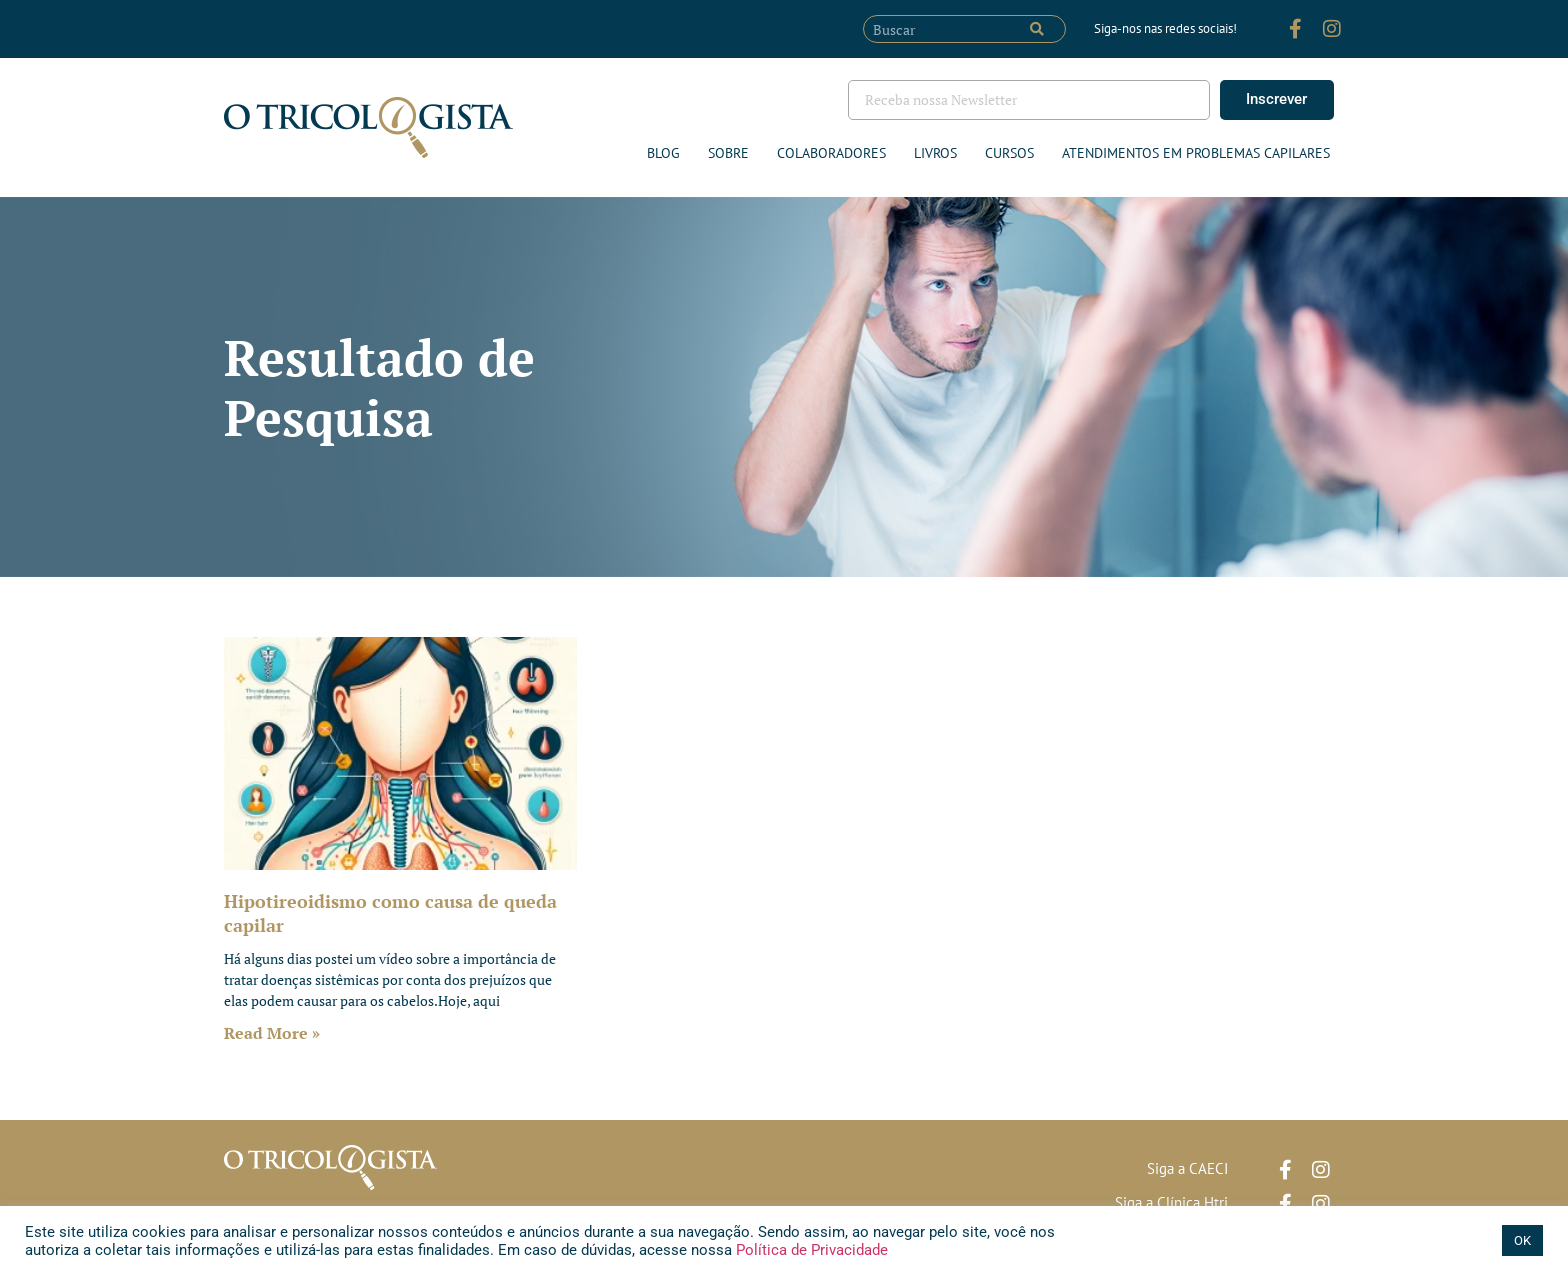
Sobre (728, 153)
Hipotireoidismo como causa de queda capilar (390, 912)
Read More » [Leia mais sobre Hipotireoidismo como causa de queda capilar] (272, 1033)
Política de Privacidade (810, 1250)
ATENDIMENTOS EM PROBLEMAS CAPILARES (1196, 153)
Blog (663, 153)
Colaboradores (831, 153)
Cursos (1009, 153)
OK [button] (1522, 1240)
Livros (935, 153)
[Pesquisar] (1037, 29)
